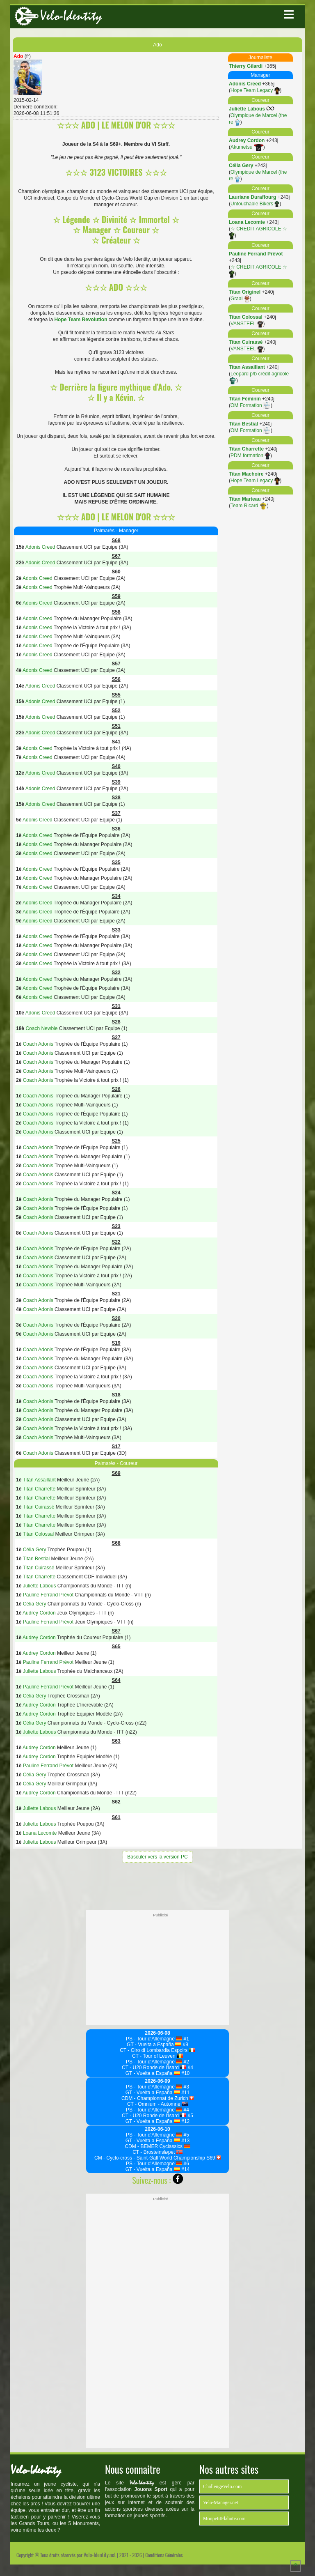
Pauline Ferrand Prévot (256, 254)
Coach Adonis (38, 1044)
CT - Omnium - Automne (157, 2104)
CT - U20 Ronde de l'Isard (154, 2067)
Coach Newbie (41, 1028)
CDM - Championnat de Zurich (157, 2098)
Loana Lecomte (247, 222)
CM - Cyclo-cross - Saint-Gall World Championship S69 (157, 2158)
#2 (185, 2062)
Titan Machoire (246, 474)
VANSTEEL (247, 324)
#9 (184, 2044)
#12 (184, 2121)
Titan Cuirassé (245, 342)
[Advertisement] (157, 1885)
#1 (185, 2039)
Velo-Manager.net (220, 2502)
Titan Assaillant (247, 367)
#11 (184, 2092)
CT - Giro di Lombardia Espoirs (157, 2050)
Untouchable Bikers (255, 204)
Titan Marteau (245, 499)
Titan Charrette (246, 449)
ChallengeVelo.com (222, 2486)
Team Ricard (249, 505)
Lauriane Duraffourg (252, 197)
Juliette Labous (247, 109)
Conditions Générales (164, 2554)
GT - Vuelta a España (154, 2044)
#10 (184, 2073)
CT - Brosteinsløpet (157, 2152)
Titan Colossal (245, 317)
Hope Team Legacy (255, 90)
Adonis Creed (245, 84)
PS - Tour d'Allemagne (154, 2039)
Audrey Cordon (247, 140)
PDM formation (250, 455)
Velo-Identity (71, 16)
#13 (184, 2141)
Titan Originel (244, 292)
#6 (185, 2164)
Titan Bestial (243, 424)
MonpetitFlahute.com (224, 2518)
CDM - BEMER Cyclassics (157, 2146)
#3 (185, 2087)
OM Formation (251, 405)
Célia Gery (241, 165)
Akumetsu (247, 147)
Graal (240, 298)
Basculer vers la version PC (157, 1857)
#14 (184, 2169)
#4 (189, 2067)
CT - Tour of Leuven (157, 2056)
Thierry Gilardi (245, 66)
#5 (189, 2115)
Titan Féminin (245, 399)
